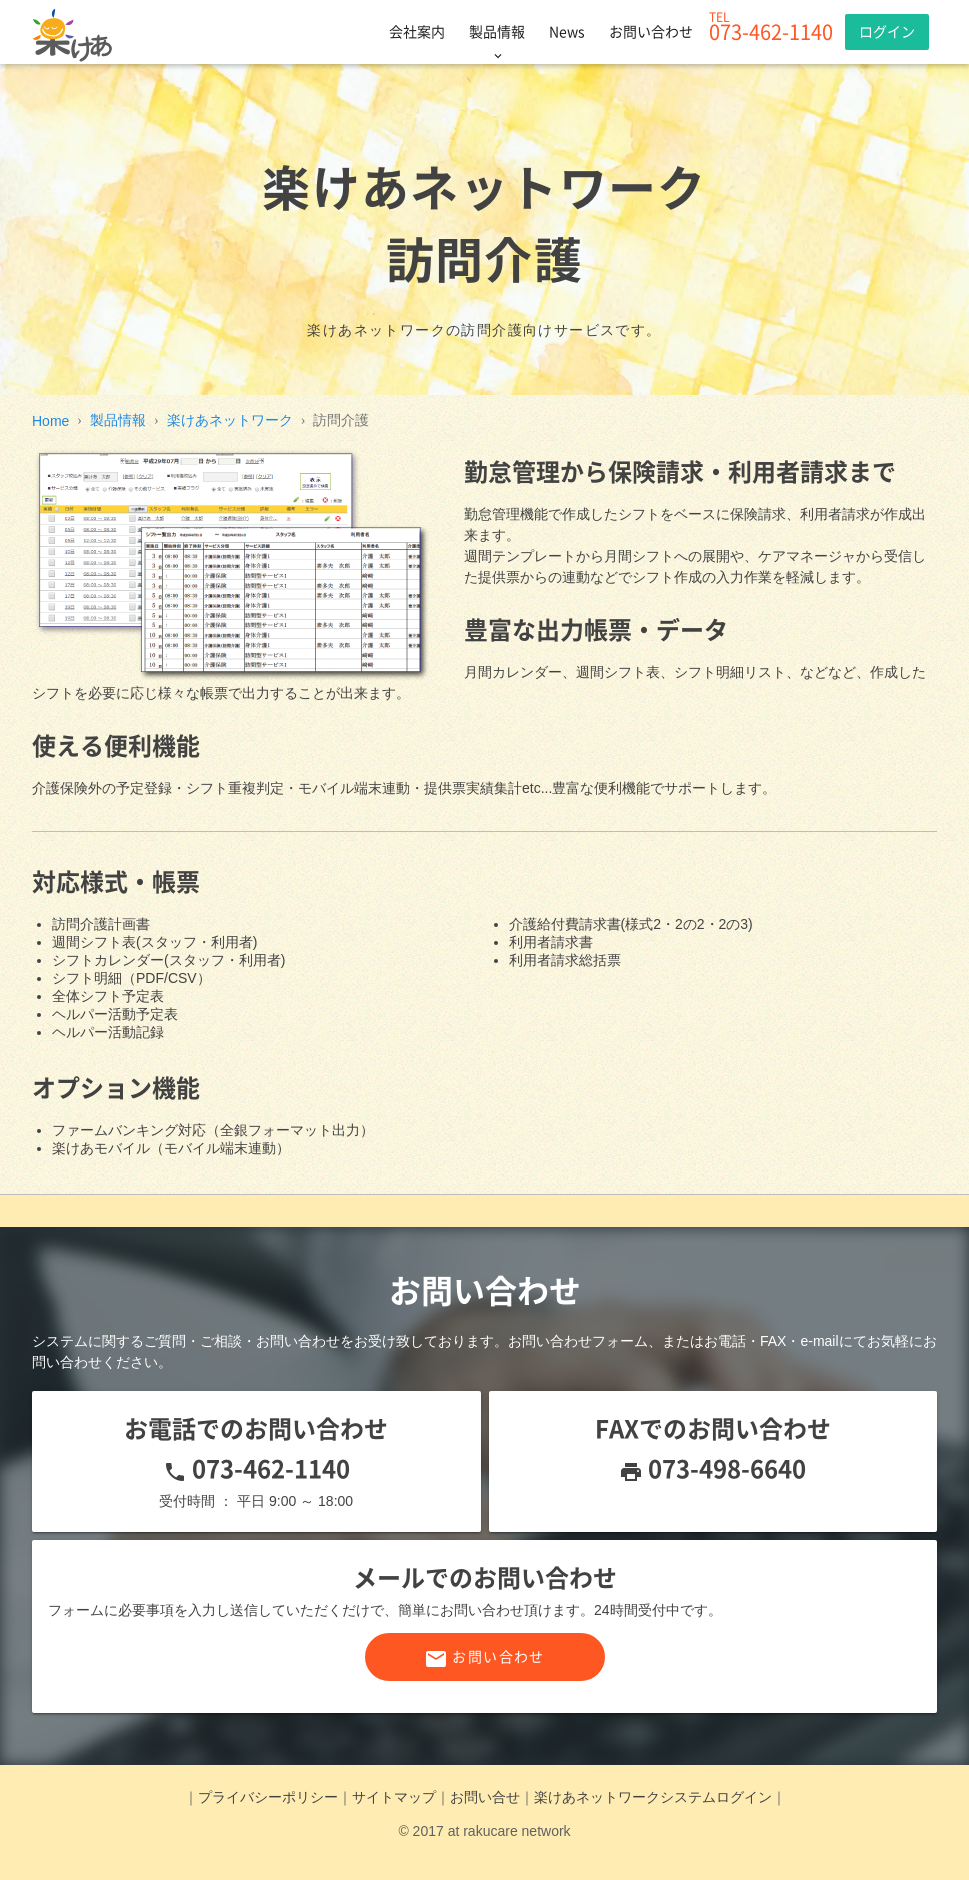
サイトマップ (394, 1797)
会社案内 (417, 32)
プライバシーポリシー (268, 1797)
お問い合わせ (651, 32)
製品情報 (497, 32)
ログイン (887, 32)
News (567, 32)
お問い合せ (485, 1797)
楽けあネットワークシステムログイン (653, 1797)
